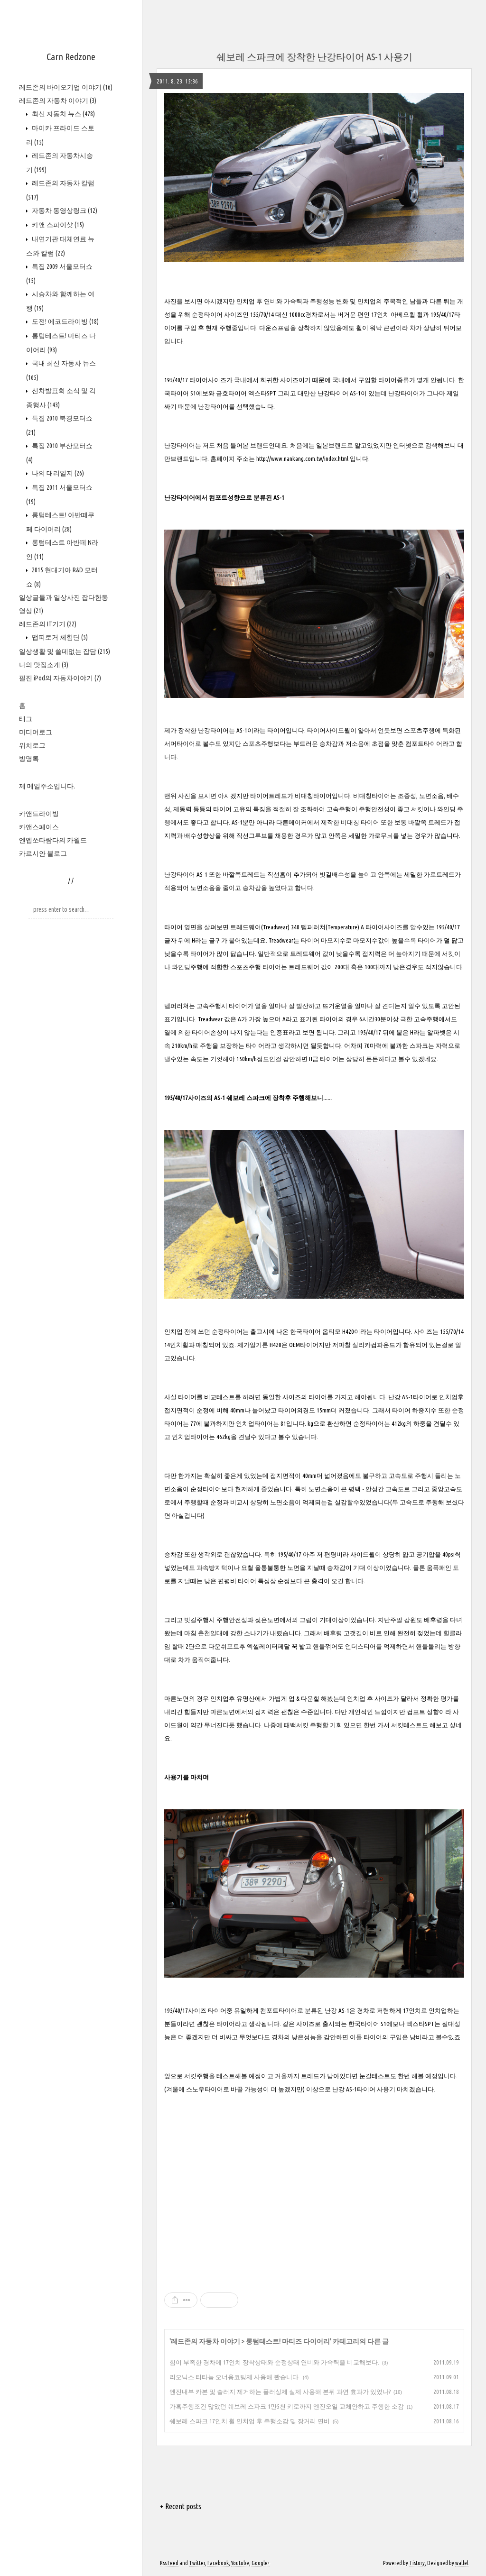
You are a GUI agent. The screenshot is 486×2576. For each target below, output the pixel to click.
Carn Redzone (71, 56)
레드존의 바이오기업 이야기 (65, 87)
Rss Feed (169, 2563)
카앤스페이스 (39, 827)
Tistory (417, 2563)
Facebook (218, 2563)
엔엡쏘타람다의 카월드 (53, 840)
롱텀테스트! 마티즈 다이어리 (288, 2341)
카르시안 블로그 (43, 853)
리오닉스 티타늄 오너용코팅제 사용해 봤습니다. (234, 2377)
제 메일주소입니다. (47, 786)
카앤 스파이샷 (57, 225)
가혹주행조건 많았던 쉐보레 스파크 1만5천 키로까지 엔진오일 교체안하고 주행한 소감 (286, 2406)
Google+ (261, 2563)
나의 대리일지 (57, 473)
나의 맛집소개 (43, 665)
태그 (25, 719)
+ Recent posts (180, 2506)
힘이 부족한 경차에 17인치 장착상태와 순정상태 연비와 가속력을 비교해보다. (274, 2362)
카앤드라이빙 (39, 813)
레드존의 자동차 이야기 (57, 100)
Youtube (240, 2563)
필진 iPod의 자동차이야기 (60, 678)
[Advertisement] (314, 2185)
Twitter (197, 2563)
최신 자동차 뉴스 (62, 114)
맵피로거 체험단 (59, 637)
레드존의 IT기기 (47, 624)
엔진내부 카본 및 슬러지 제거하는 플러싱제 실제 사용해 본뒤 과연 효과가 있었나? (280, 2391)
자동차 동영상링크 (63, 210)
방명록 (29, 758)
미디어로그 (35, 732)
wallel (461, 2563)
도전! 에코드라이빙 (64, 321)
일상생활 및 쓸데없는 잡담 (64, 651)
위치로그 (32, 745)
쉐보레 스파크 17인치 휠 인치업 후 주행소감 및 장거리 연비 (249, 2421)
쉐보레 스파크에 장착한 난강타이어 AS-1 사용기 (314, 56)
